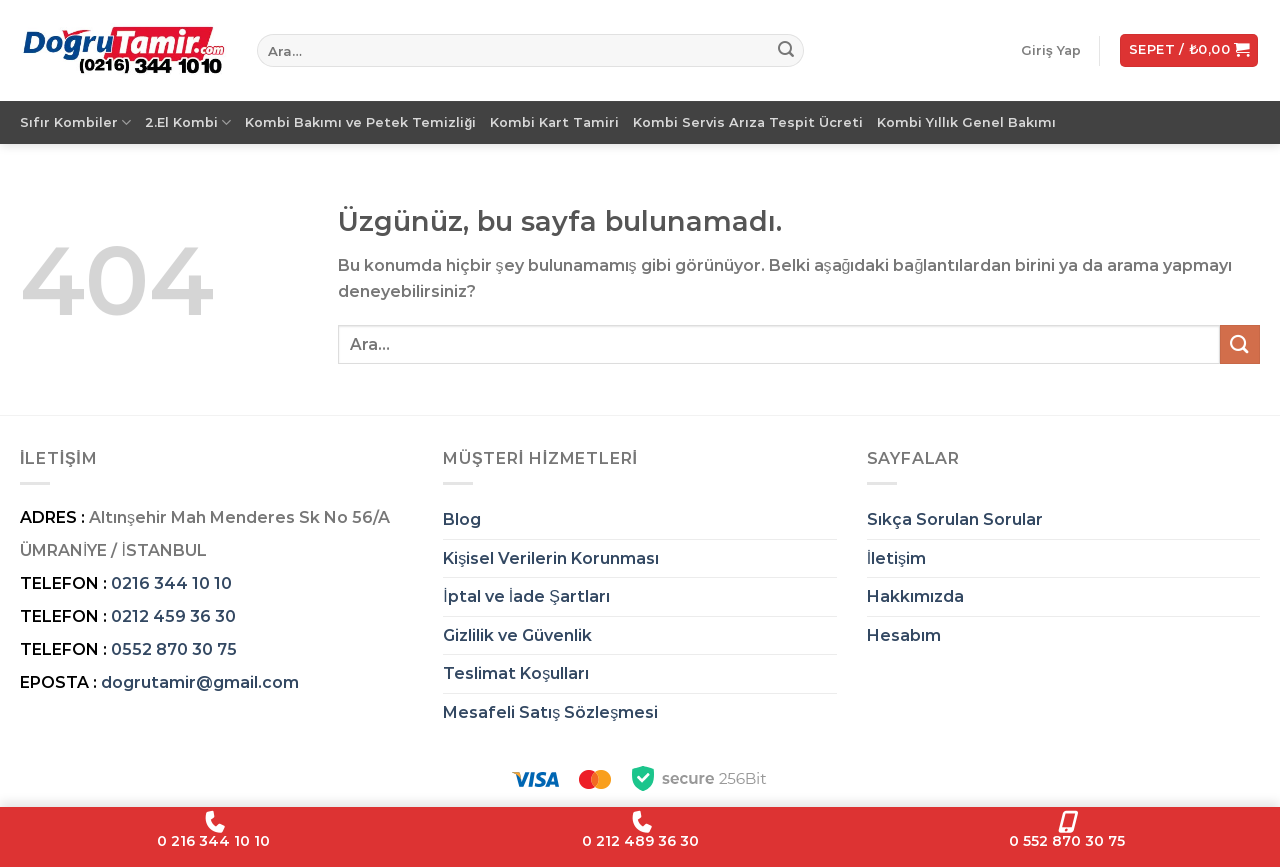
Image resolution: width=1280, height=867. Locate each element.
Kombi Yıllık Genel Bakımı (966, 122)
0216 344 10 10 (171, 583)
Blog (462, 519)
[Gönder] (786, 51)
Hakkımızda (915, 596)
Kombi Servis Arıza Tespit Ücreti (748, 122)
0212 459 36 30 (173, 616)
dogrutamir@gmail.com (200, 682)
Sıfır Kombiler (75, 122)
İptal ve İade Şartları (526, 596)
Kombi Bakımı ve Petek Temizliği (360, 122)
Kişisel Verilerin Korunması (551, 558)
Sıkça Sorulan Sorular (955, 519)
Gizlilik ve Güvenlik (517, 635)
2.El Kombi (188, 122)
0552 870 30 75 (174, 649)
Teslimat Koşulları (516, 673)
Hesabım (904, 635)
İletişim (896, 558)
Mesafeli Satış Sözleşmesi (550, 712)
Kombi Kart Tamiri (554, 122)
